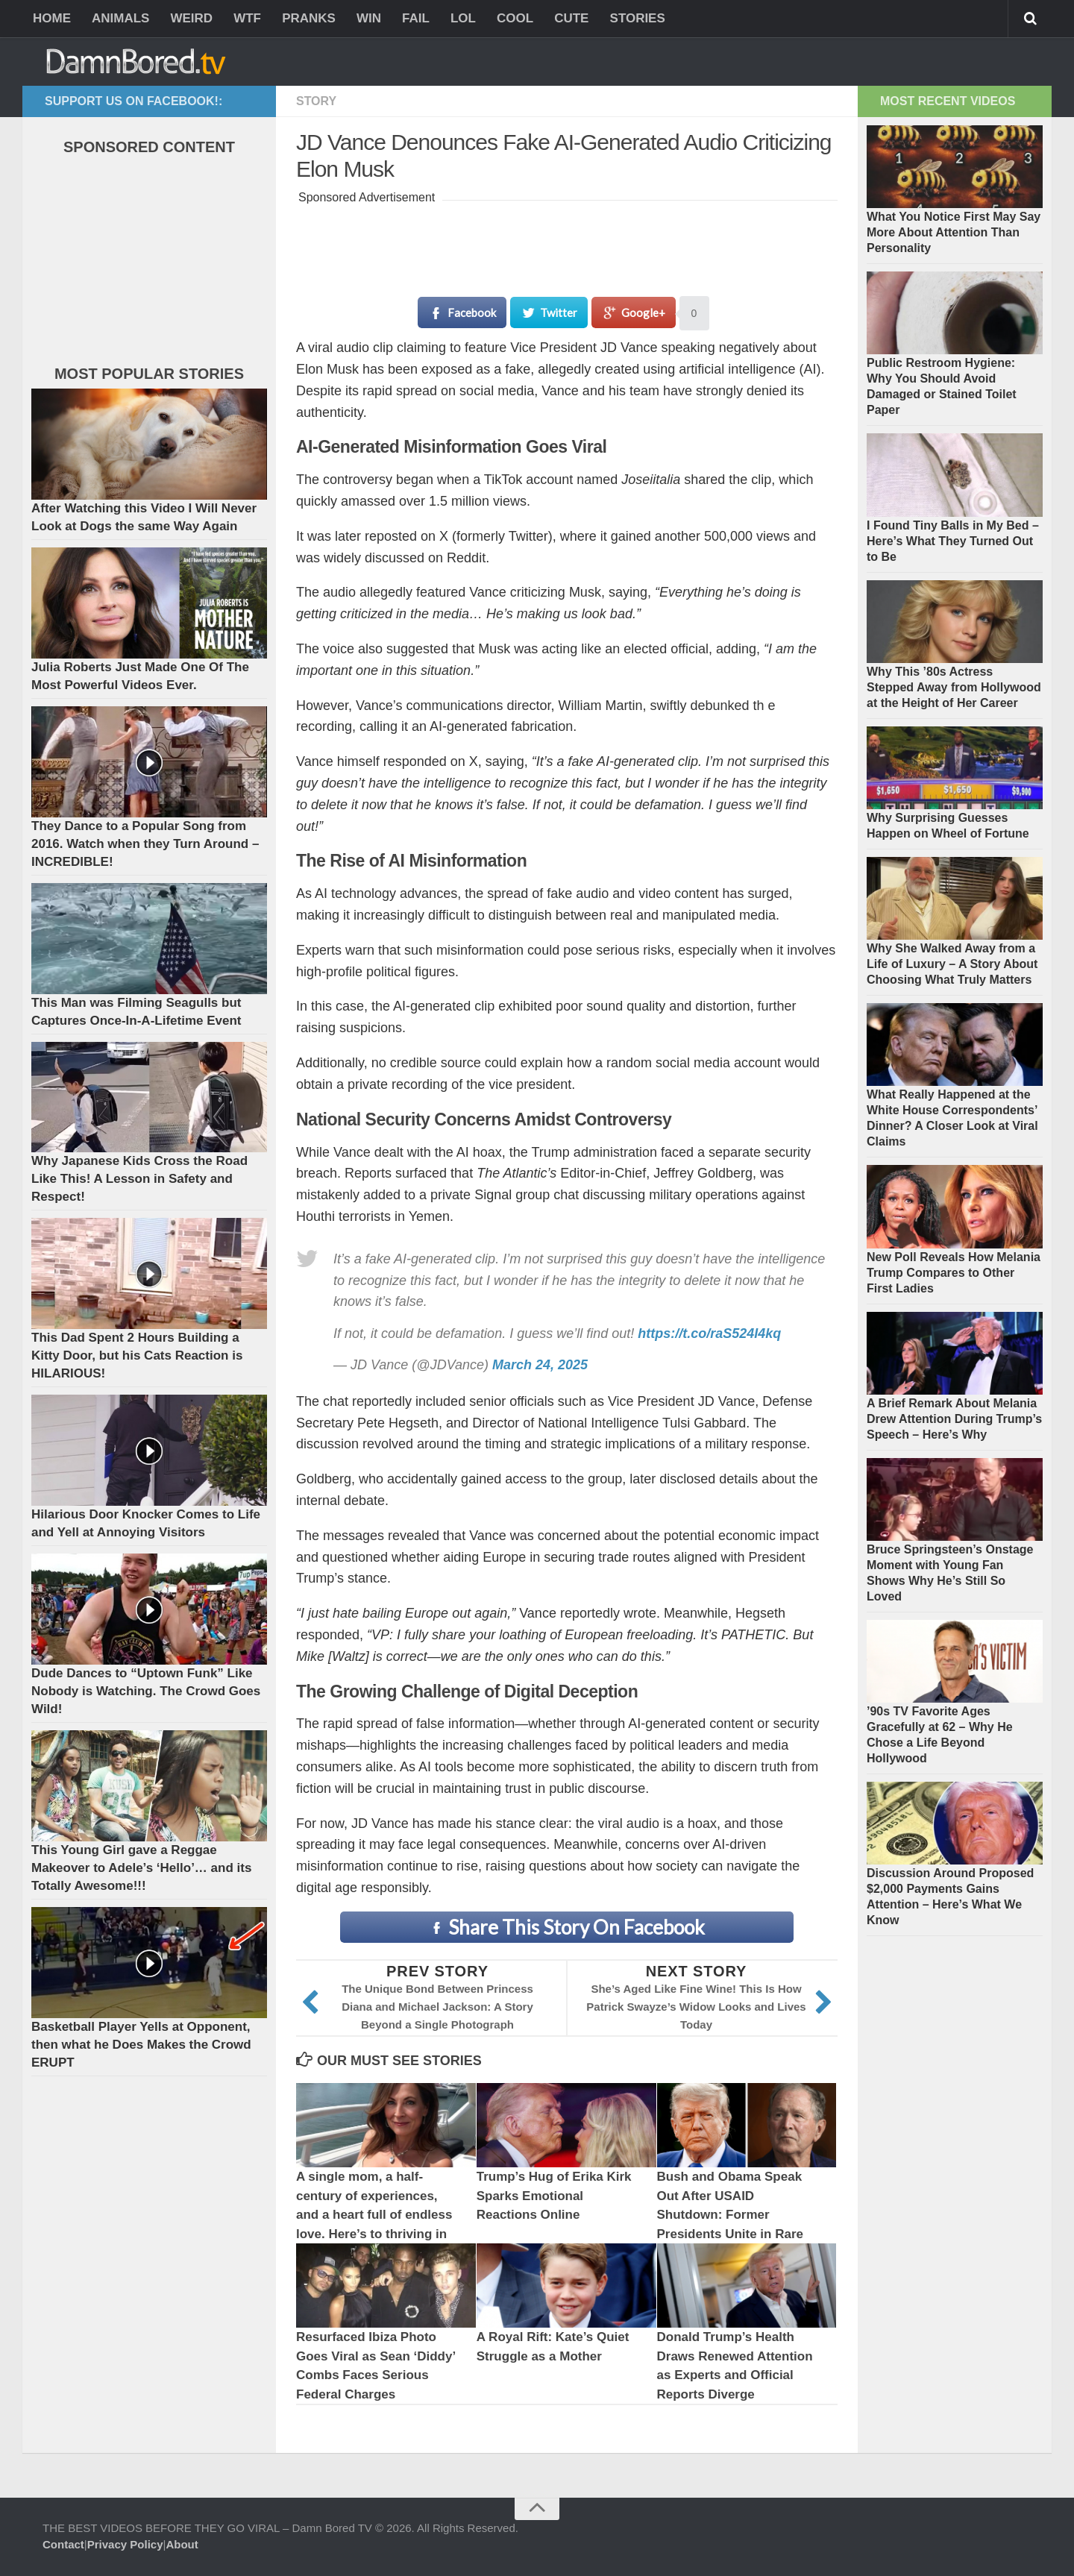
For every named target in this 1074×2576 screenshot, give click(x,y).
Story (316, 101)
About (182, 2544)
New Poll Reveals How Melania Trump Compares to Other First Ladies (953, 1273)
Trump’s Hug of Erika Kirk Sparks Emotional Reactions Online (554, 2196)
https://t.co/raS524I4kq (709, 1333)
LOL (463, 18)
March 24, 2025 (540, 1364)
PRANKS (309, 18)
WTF (247, 18)
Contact (63, 2544)
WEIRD (191, 18)
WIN (369, 18)
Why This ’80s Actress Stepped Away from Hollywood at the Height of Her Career (954, 687)
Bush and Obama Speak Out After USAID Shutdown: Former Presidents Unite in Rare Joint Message (730, 2215)
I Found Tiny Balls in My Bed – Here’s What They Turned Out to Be (953, 541)
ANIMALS (120, 18)
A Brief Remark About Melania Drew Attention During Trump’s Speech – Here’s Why (954, 1419)
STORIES (637, 18)
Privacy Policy (125, 2544)
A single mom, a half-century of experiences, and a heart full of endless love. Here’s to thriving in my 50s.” (374, 2215)
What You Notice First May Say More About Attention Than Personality (953, 232)
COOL (515, 18)
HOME (52, 18)
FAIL (416, 18)
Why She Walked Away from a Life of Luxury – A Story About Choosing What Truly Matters (952, 964)
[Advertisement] (567, 241)
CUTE (571, 18)
